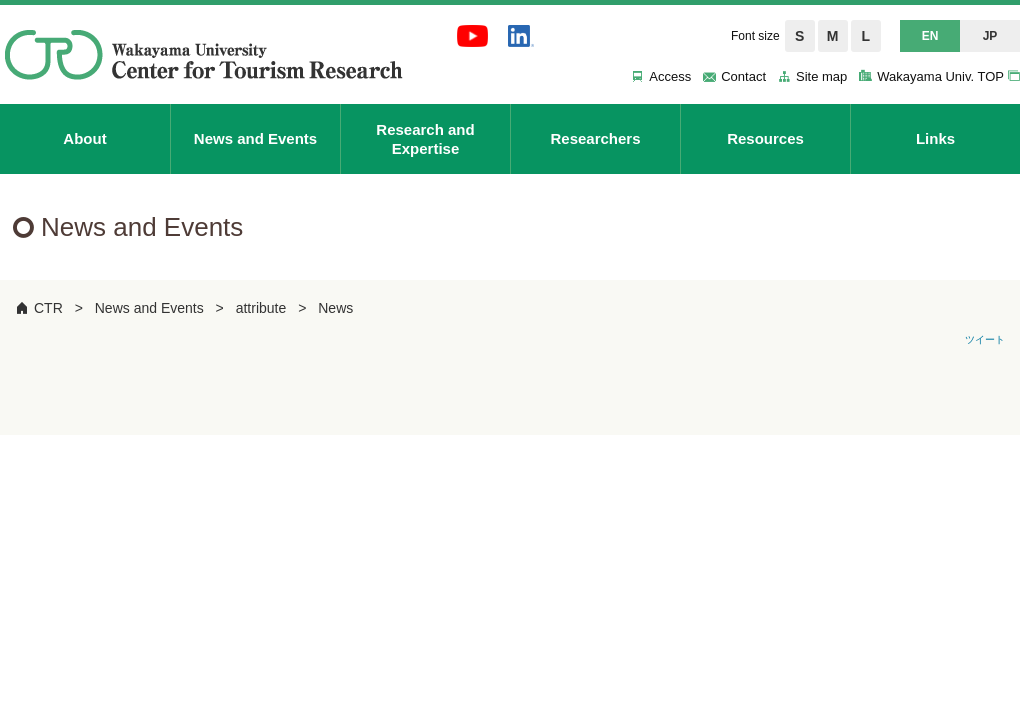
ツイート (985, 339)
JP (990, 36)
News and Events (149, 308)
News (335, 308)
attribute (261, 308)
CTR (48, 308)
